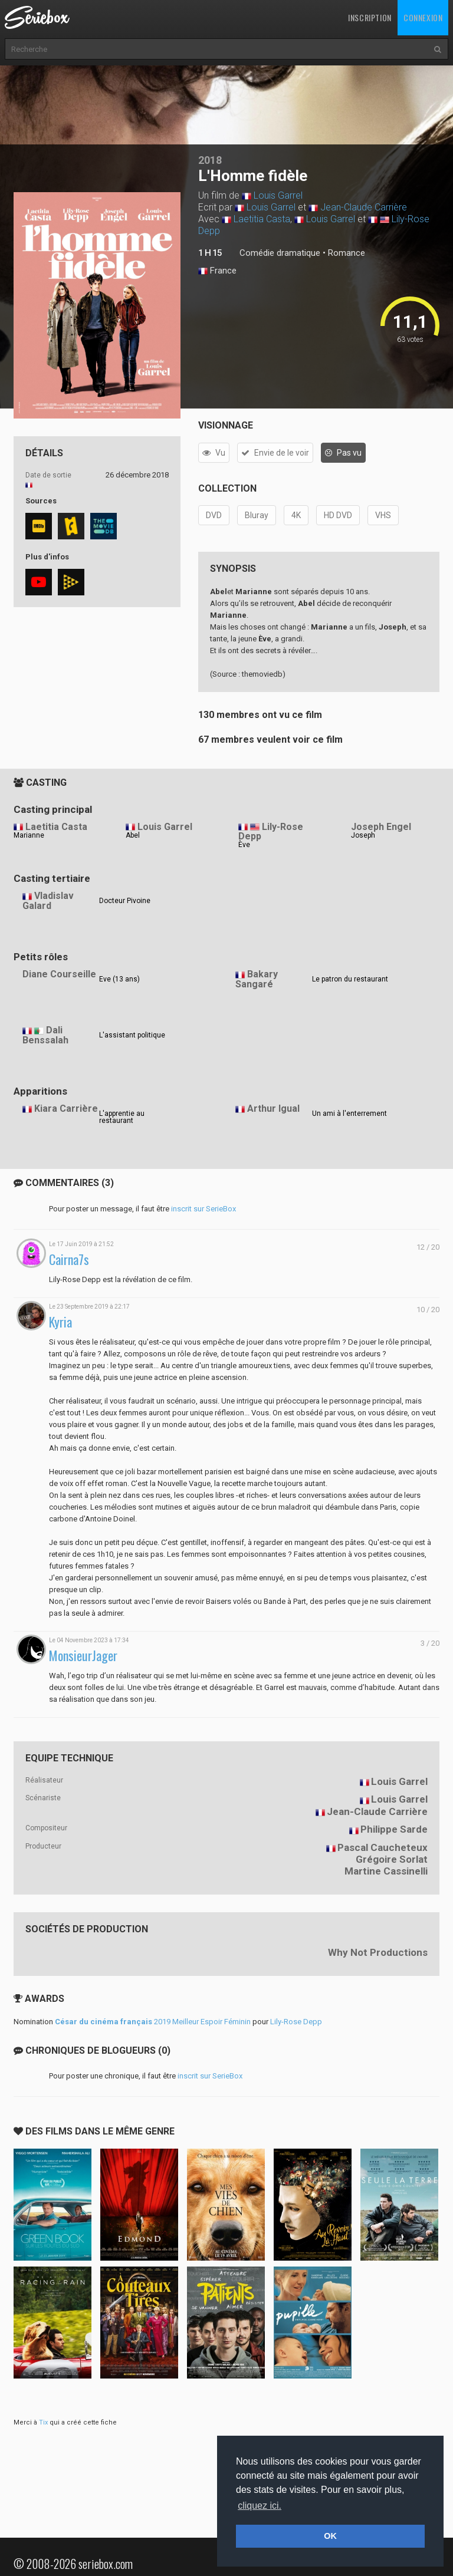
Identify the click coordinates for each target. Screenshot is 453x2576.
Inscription (370, 17)
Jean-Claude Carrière (363, 207)
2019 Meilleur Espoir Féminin (153, 2021)
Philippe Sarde (394, 1829)
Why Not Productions (378, 1952)
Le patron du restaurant (350, 979)
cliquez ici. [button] (259, 2506)
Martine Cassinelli (386, 1871)
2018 (210, 160)
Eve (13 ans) (119, 979)
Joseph (363, 835)
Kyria (60, 1322)
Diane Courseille (59, 974)
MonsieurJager (83, 1655)
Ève (244, 845)
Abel (133, 835)
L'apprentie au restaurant (122, 1117)
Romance (346, 253)
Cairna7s (69, 1259)
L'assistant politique (132, 1035)
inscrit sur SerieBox (203, 1208)
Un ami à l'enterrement (349, 1113)
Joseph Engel (381, 826)
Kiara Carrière (66, 1108)
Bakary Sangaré (256, 979)
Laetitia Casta (262, 219)
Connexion (422, 17)
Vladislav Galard (48, 900)
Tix (43, 2422)
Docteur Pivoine (124, 901)
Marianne (29, 835)
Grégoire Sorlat (392, 1859)
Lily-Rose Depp (270, 831)
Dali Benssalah (45, 1035)
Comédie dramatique (279, 253)
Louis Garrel (278, 195)
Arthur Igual (273, 1108)
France (217, 271)
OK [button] (330, 2536)
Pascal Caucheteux (382, 1847)
